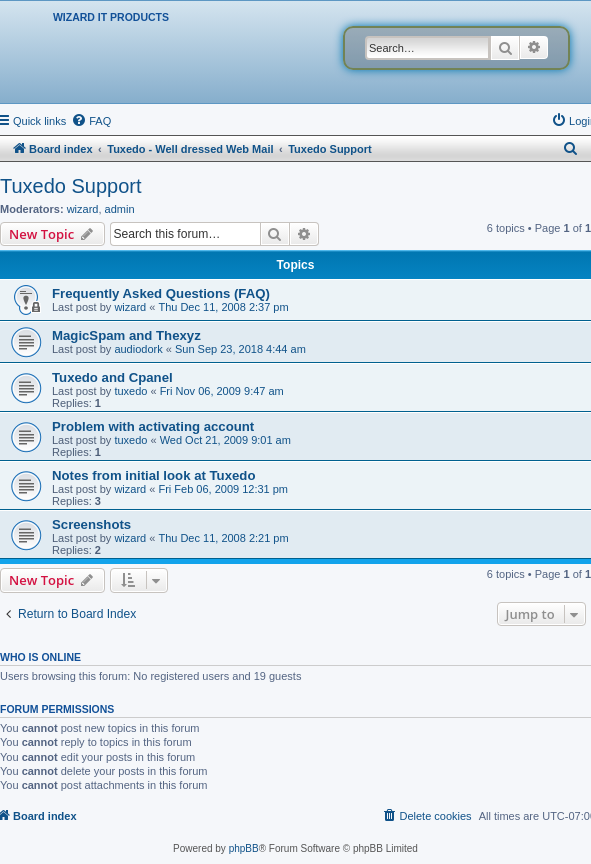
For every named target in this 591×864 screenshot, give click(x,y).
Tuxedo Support (71, 186)
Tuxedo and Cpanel (112, 377)
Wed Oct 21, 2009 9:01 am (225, 440)
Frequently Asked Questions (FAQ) (161, 293)
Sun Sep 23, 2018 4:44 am (240, 349)
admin (120, 209)
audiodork (138, 349)
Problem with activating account (153, 426)
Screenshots (91, 524)
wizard (83, 209)
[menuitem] (91, 121)
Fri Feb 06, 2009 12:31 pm (223, 489)
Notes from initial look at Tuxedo (153, 475)
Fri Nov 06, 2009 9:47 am (222, 391)
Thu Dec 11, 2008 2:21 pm (223, 538)
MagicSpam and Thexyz (126, 335)
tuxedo (130, 391)
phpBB (244, 848)
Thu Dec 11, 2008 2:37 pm (223, 307)
